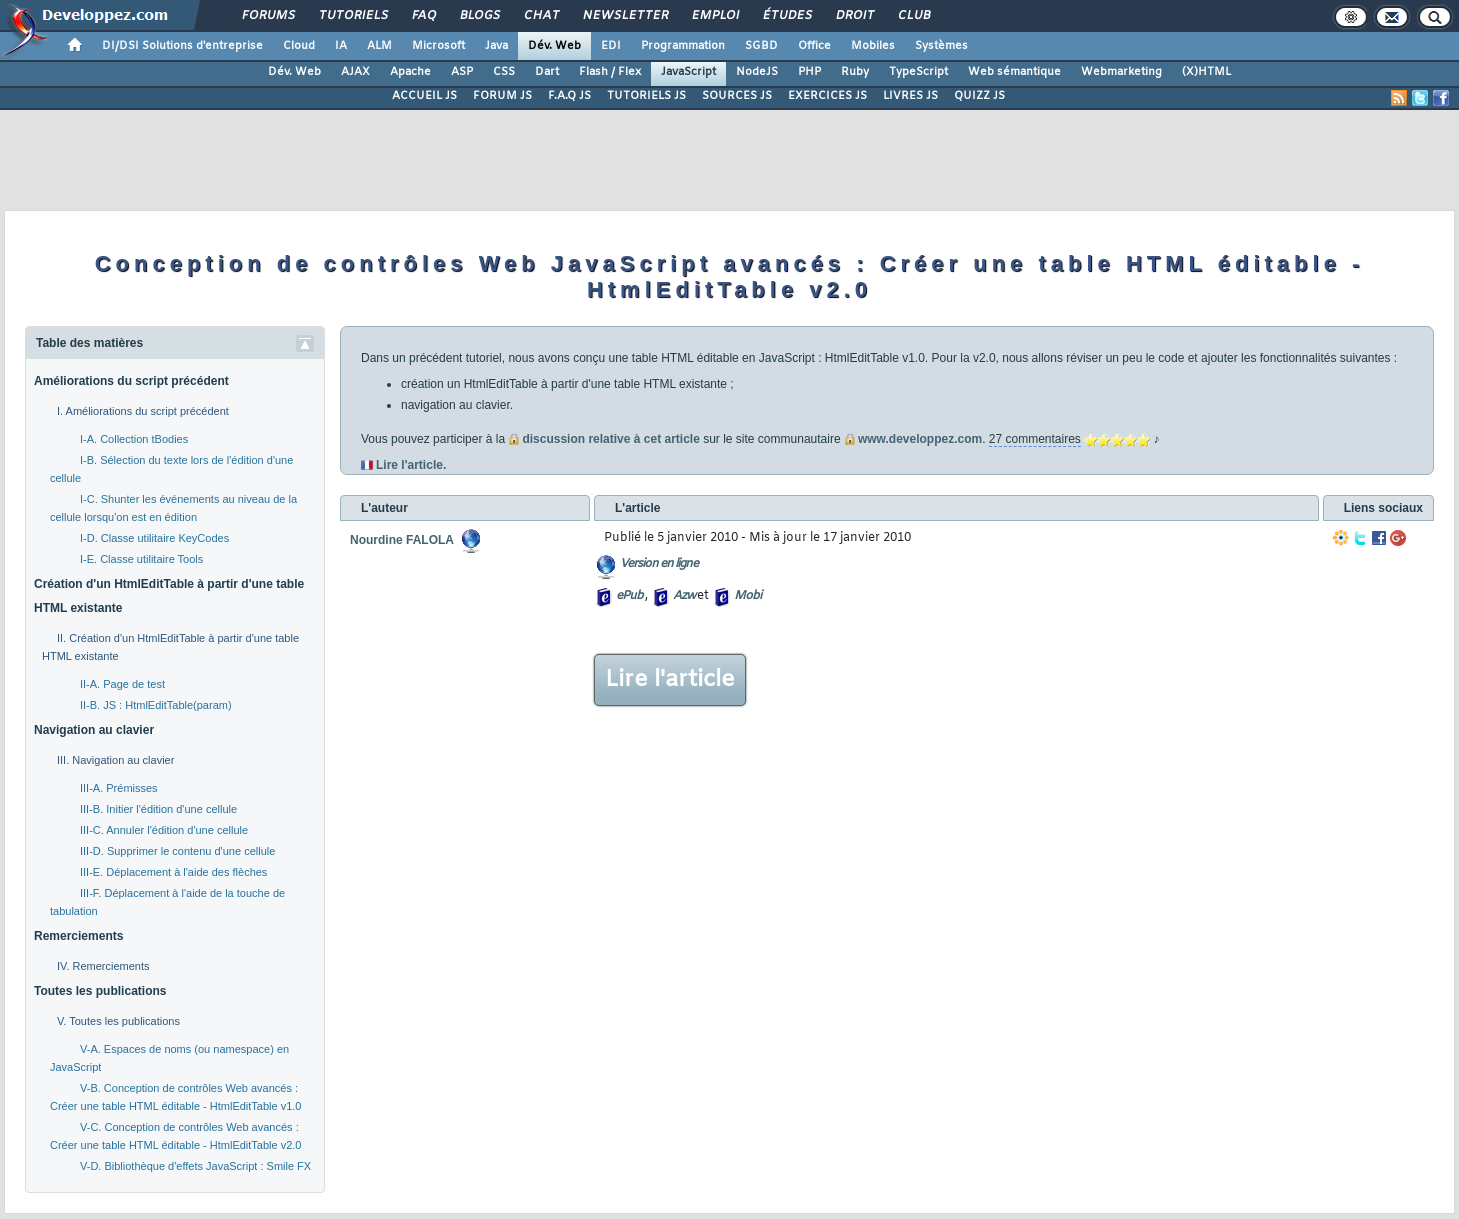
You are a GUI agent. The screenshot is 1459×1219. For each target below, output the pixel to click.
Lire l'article (670, 680)
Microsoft (438, 46)
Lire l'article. (411, 465)
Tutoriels (352, 16)
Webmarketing (1121, 72)
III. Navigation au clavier (115, 760)
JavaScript (688, 72)
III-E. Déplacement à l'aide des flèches (173, 872)
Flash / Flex (610, 72)
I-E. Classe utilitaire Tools (141, 559)
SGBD (761, 46)
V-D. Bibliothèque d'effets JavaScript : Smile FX (195, 1166)
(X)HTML (1206, 72)
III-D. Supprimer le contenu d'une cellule (177, 851)
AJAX (355, 72)
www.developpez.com (916, 439)
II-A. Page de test (122, 684)
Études (786, 16)
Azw (684, 596)
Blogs (479, 16)
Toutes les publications (100, 991)
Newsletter (624, 16)
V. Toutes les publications (118, 1021)
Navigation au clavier (94, 730)
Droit (854, 16)
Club (913, 16)
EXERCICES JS (827, 96)
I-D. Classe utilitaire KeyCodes (154, 538)
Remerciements (78, 936)
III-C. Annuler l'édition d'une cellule (164, 830)
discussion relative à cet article (610, 439)
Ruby (855, 72)
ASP (462, 72)
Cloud (299, 46)
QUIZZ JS (979, 96)
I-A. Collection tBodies (134, 439)
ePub (629, 596)
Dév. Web (554, 46)
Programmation (683, 46)
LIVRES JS (910, 96)
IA (341, 46)
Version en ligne (659, 564)
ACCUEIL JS (424, 96)
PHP (809, 72)
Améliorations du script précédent (131, 381)
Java (496, 46)
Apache (410, 72)
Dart (547, 72)
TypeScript (918, 72)
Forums (267, 16)
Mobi (747, 596)
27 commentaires (1035, 439)
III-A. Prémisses (119, 788)
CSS (504, 72)
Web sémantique (1014, 72)
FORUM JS (502, 96)
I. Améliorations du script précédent (143, 411)
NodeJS (757, 72)
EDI (611, 46)
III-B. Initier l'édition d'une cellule (158, 809)
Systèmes (941, 46)
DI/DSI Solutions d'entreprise (182, 46)
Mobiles (873, 46)
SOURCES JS (737, 96)
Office (814, 46)
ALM (379, 46)
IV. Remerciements (103, 966)
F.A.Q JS (569, 96)
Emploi (714, 16)
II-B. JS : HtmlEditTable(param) (156, 705)
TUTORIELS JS (646, 96)
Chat (540, 16)
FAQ (423, 16)
